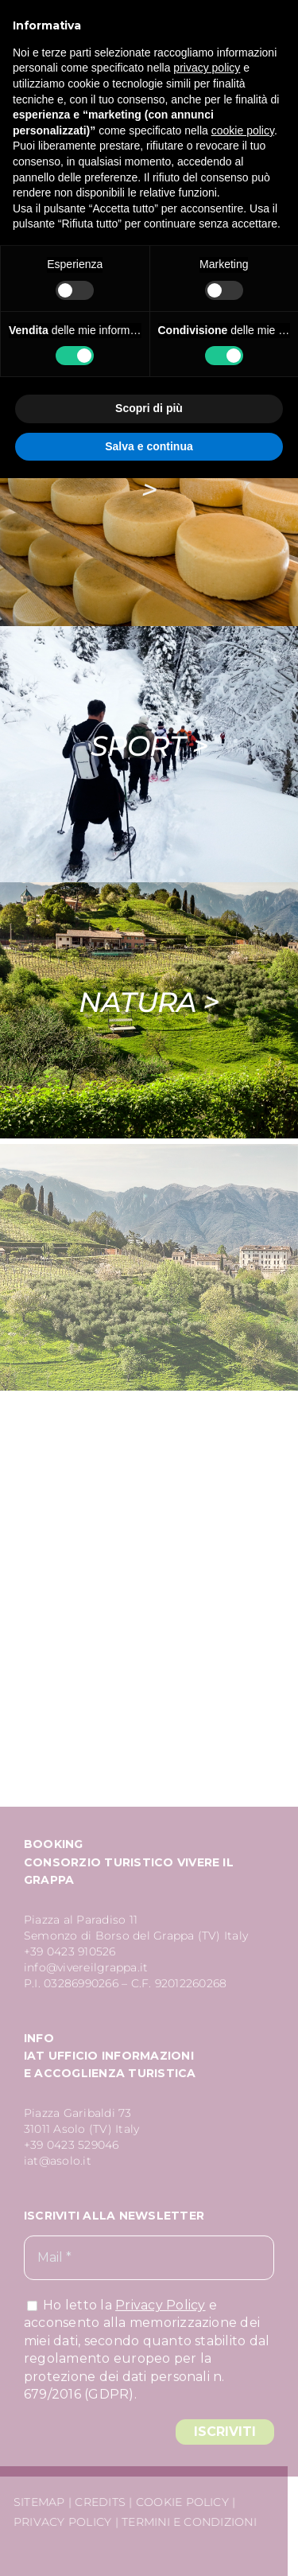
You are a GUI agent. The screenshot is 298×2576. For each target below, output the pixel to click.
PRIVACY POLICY (60, 2522)
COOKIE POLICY (180, 2502)
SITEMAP (37, 2502)
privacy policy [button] (206, 67)
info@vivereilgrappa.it (86, 1970)
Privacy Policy (160, 2306)
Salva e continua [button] (148, 446)
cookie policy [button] (242, 130)
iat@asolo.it (57, 2163)
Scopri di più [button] (149, 408)
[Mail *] (149, 2260)
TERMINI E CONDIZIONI (186, 2522)
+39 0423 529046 (71, 2147)
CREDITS (98, 2502)
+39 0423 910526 (70, 1954)
